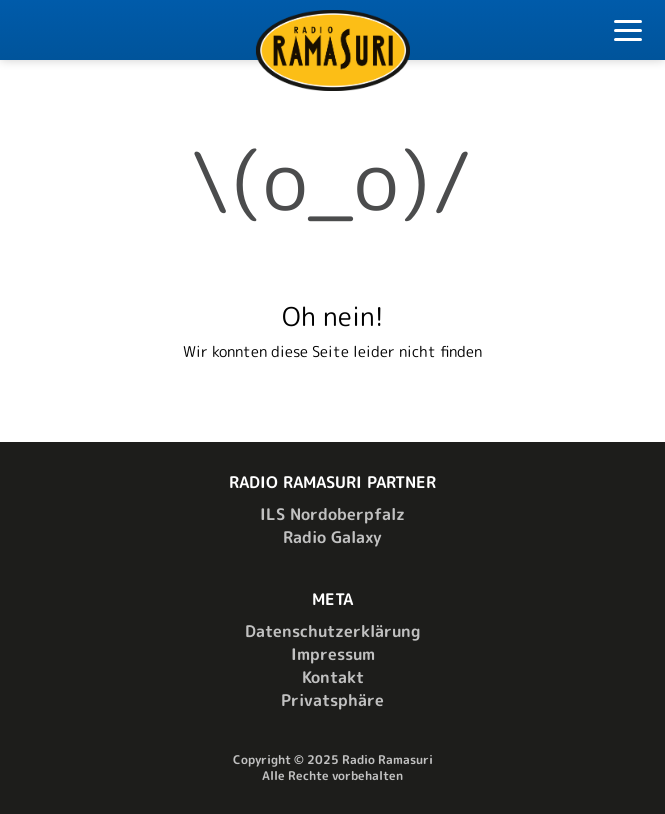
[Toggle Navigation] (628, 33)
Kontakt (333, 677)
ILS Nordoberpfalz (332, 514)
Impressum (333, 654)
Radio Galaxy (332, 537)
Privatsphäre (332, 700)
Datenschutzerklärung (332, 631)
